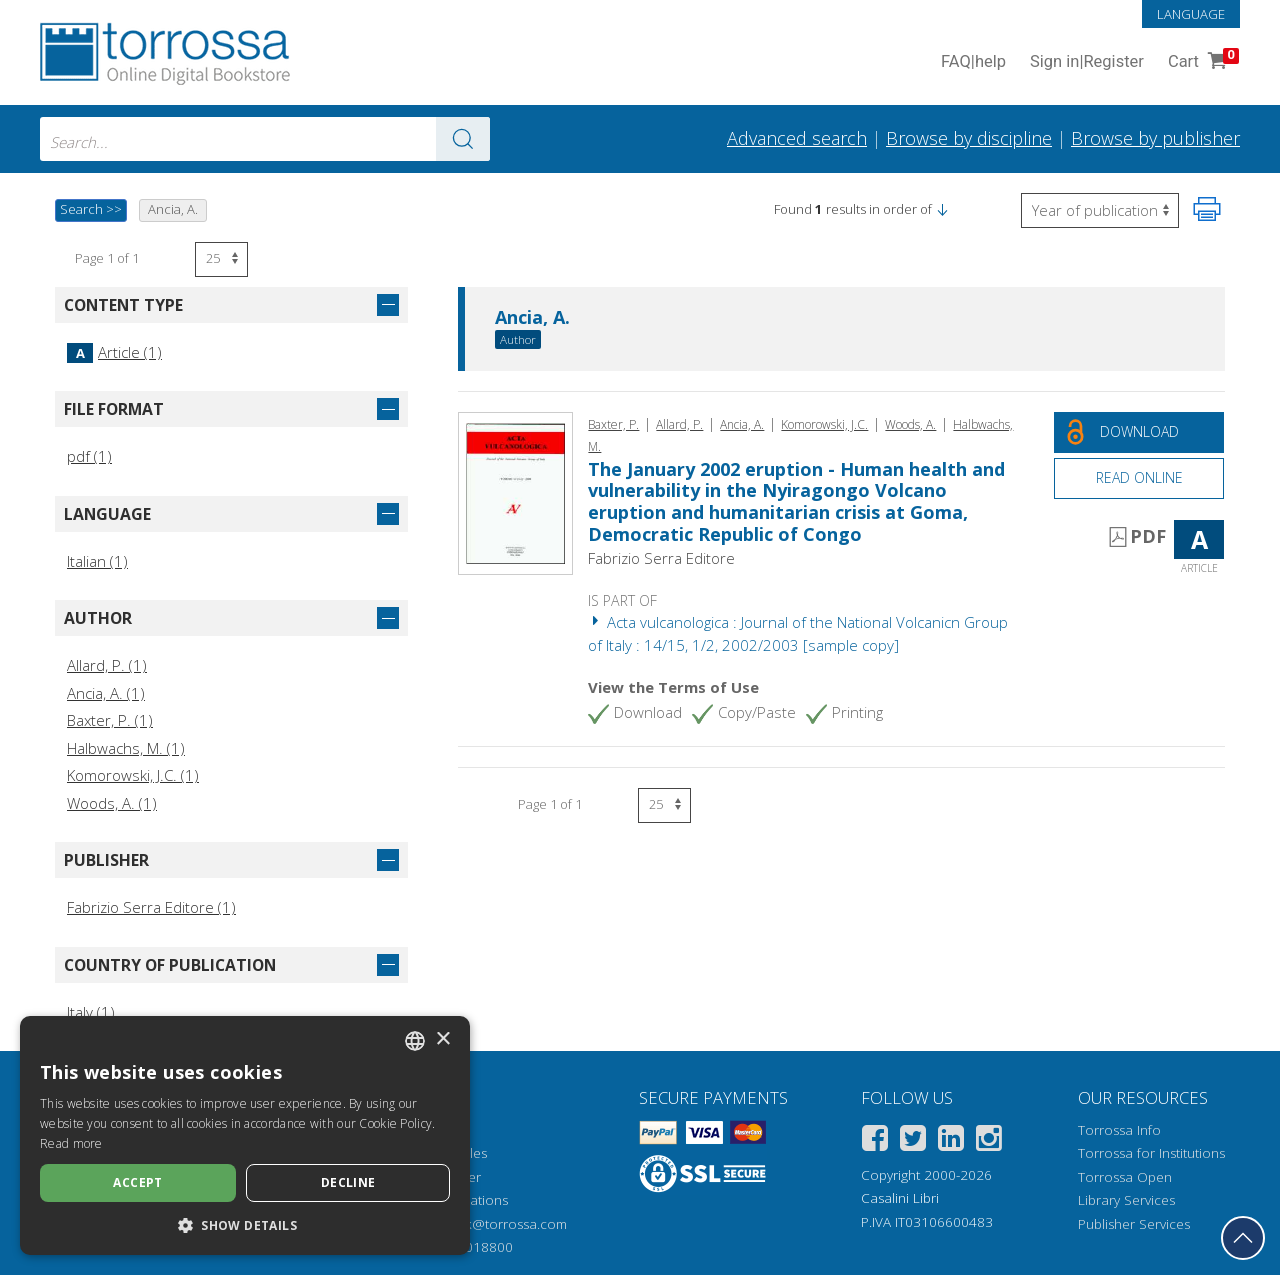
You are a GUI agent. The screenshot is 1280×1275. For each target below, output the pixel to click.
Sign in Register (1087, 62)
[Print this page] (1207, 209)
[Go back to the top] (1243, 1238)
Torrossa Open (1125, 1177)
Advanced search (797, 138)
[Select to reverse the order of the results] (1100, 210)
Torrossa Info (1119, 1130)
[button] (942, 209)
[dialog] (245, 1135)
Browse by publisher (1155, 138)
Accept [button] (137, 1182)
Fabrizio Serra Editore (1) (151, 907)
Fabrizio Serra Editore (661, 558)
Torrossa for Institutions (1151, 1153)
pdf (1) (89, 456)
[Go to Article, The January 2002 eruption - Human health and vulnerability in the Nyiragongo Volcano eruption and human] (515, 491)
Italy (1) (91, 1012)
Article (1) (114, 352)
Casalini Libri (900, 1198)
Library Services (1126, 1200)
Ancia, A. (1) (106, 693)
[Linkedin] (951, 1141)
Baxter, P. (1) (110, 720)
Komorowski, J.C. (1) (133, 775)
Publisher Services (1134, 1224)
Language (1191, 14)
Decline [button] (348, 1182)
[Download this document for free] (1139, 432)
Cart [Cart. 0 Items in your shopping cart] (1201, 62)
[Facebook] (875, 1141)
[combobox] (265, 139)
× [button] (442, 1039)
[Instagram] (989, 1141)
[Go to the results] (463, 139)
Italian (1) (97, 561)
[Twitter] (913, 1141)
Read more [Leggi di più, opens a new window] (71, 1143)
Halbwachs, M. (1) (126, 748)
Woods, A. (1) (112, 803)
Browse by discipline (969, 138)
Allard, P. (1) (107, 665)
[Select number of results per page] (221, 259)
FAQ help (973, 62)
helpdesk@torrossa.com (491, 1224)
